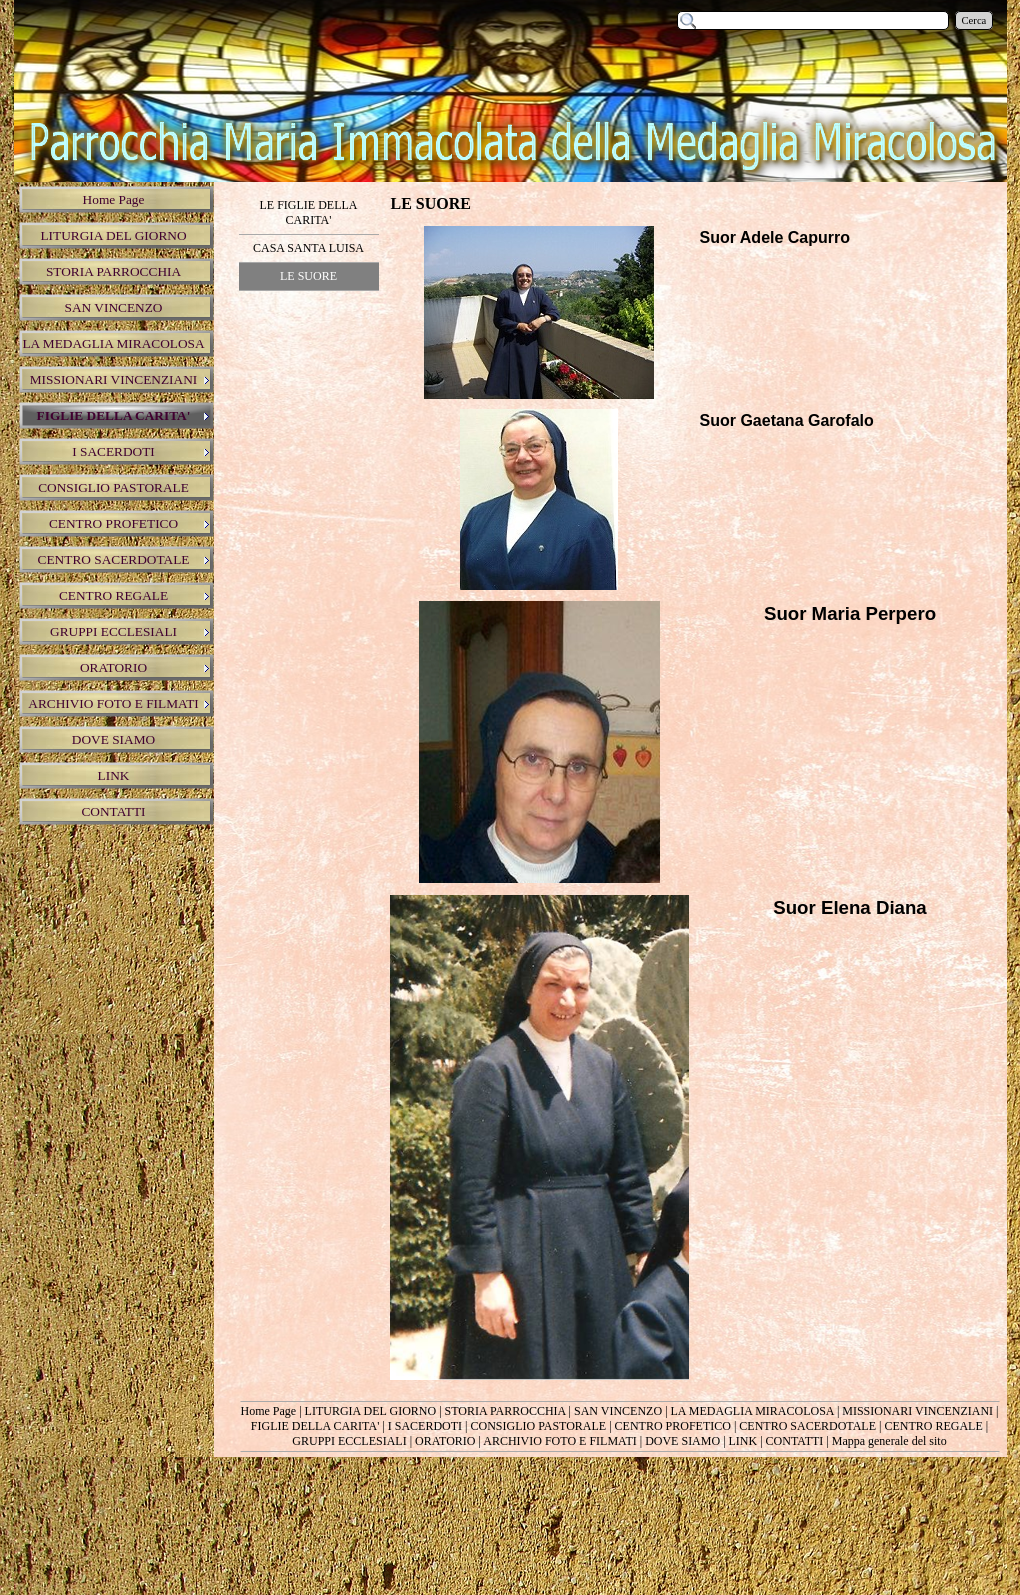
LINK (743, 1441)
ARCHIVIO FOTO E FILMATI (559, 1441)
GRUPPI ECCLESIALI (349, 1441)
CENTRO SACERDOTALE (807, 1426)
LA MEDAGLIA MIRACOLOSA (752, 1411)
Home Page (269, 1411)
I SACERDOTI (425, 1426)
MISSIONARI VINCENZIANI (917, 1411)
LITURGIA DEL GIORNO (371, 1411)
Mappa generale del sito (889, 1441)
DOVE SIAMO (682, 1441)
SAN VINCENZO (618, 1411)
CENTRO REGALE (933, 1426)
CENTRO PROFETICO (673, 1426)
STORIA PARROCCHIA (505, 1411)
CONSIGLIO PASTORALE (538, 1426)
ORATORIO (445, 1441)
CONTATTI (795, 1441)
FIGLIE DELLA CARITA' (315, 1426)
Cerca (974, 20)
